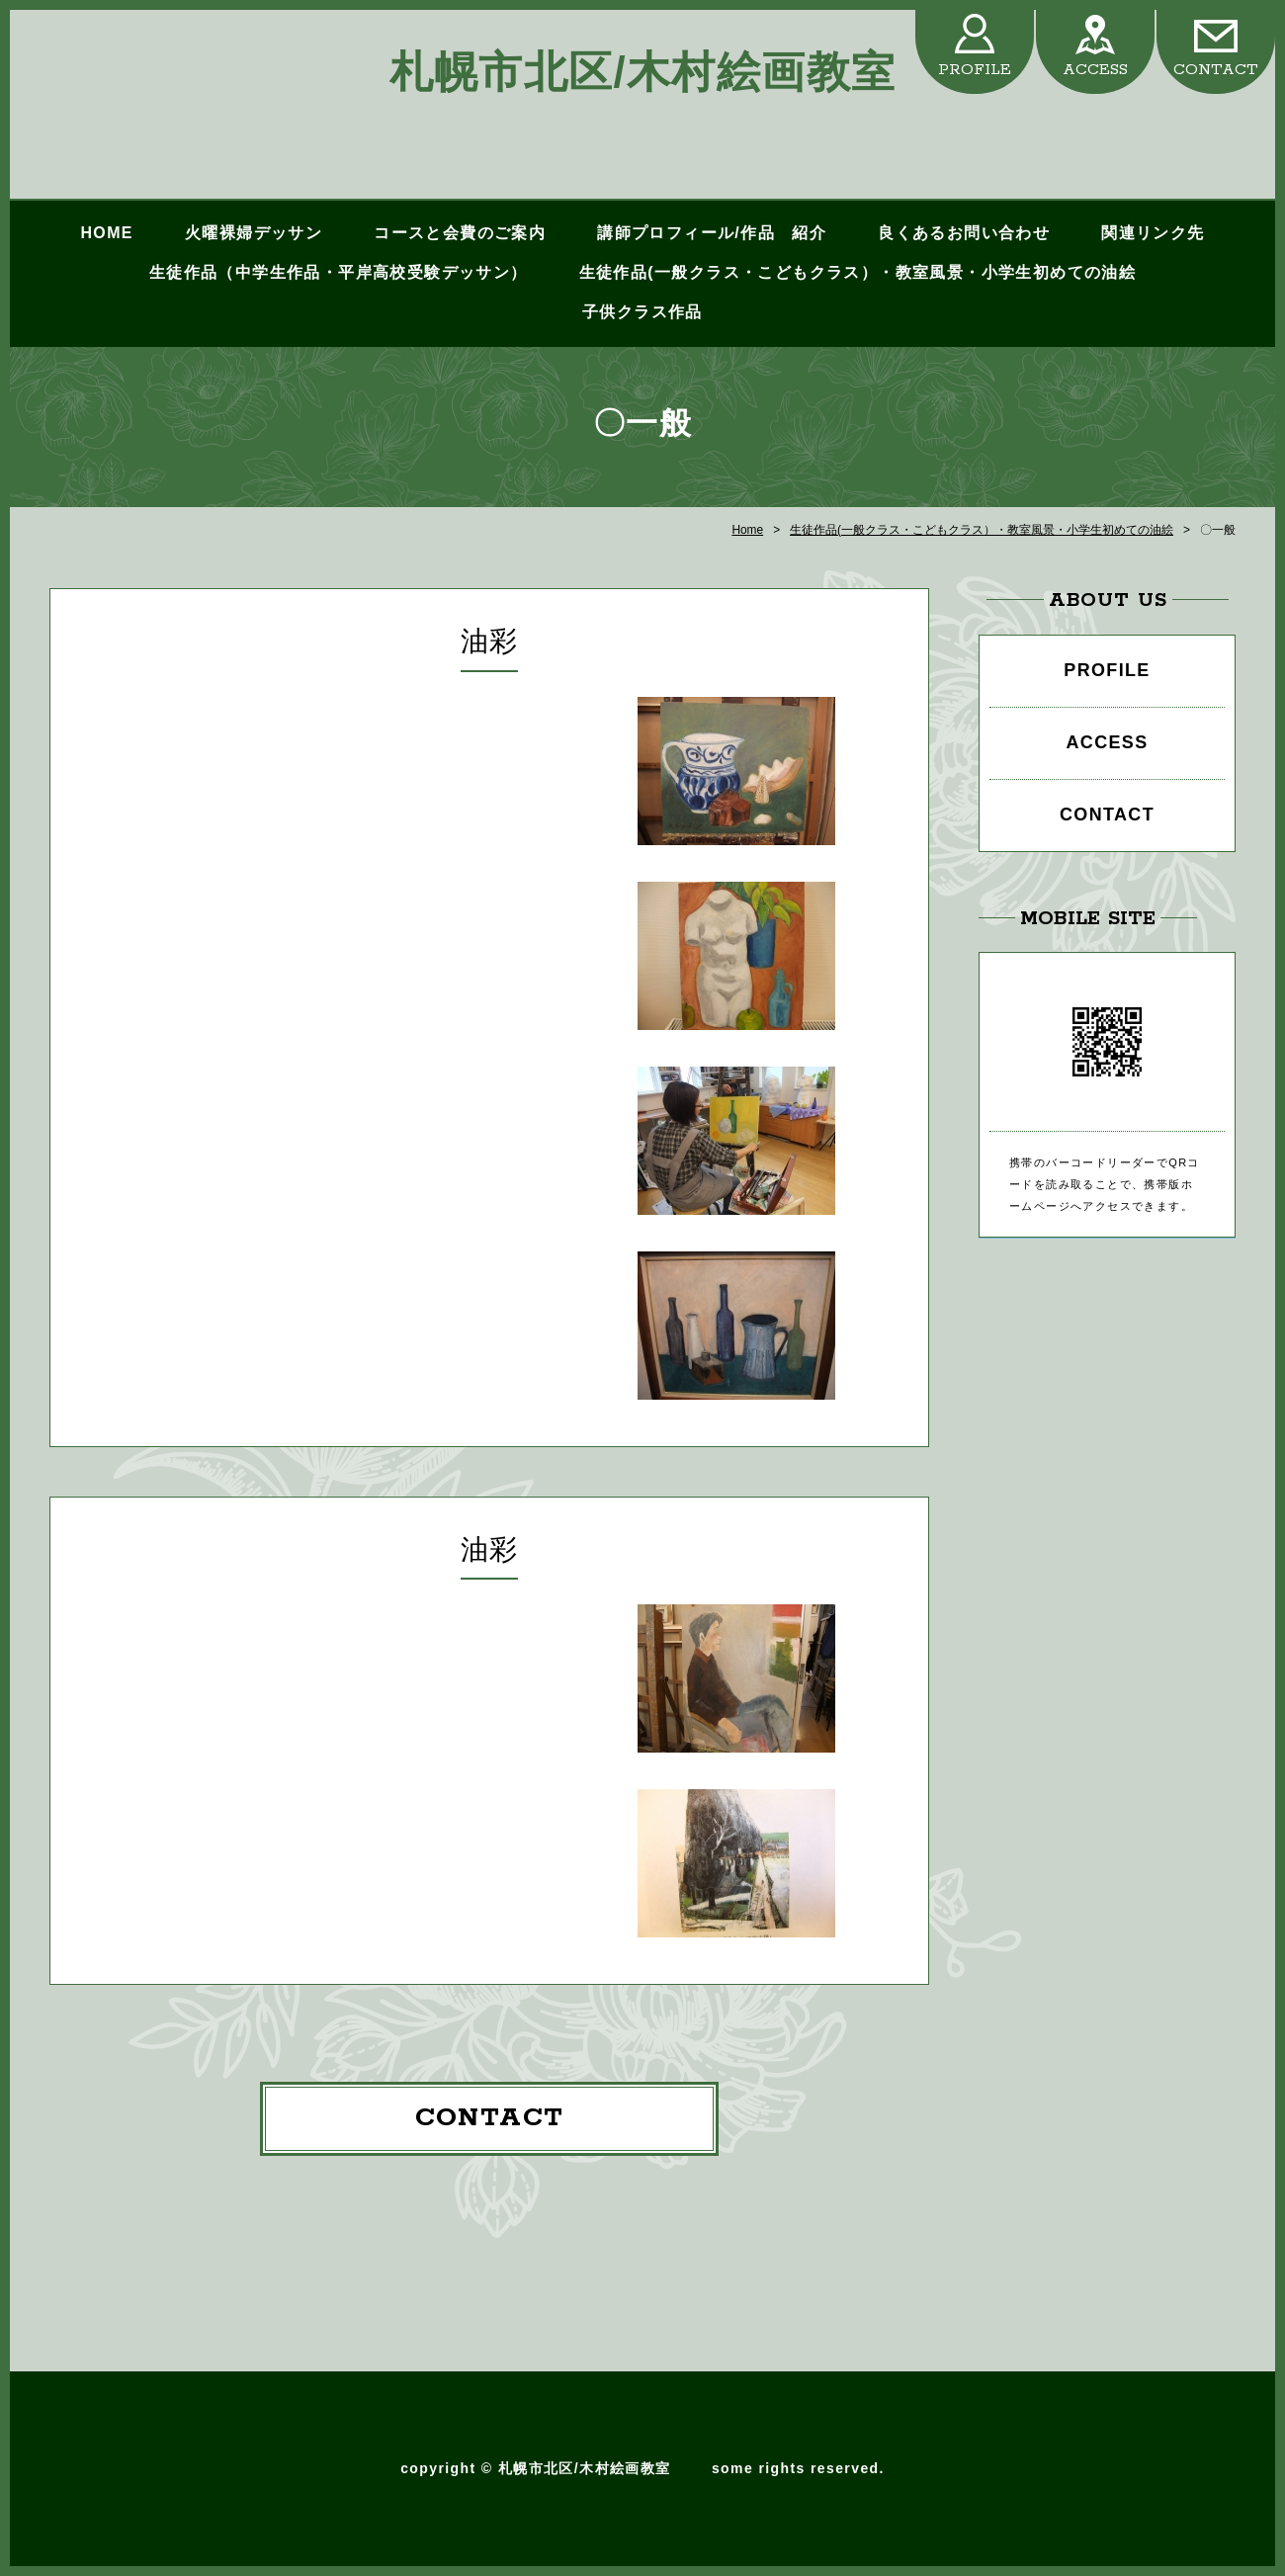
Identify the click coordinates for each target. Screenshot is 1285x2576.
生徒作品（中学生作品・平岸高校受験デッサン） (338, 272)
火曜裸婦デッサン (253, 232)
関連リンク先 (1152, 232)
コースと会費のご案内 (460, 232)
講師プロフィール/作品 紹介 (711, 232)
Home (747, 530)
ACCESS (1095, 69)
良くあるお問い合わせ (964, 232)
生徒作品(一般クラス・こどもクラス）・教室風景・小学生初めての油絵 (858, 272)
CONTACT (1215, 69)
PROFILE (974, 69)
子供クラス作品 (642, 311)
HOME (106, 232)
